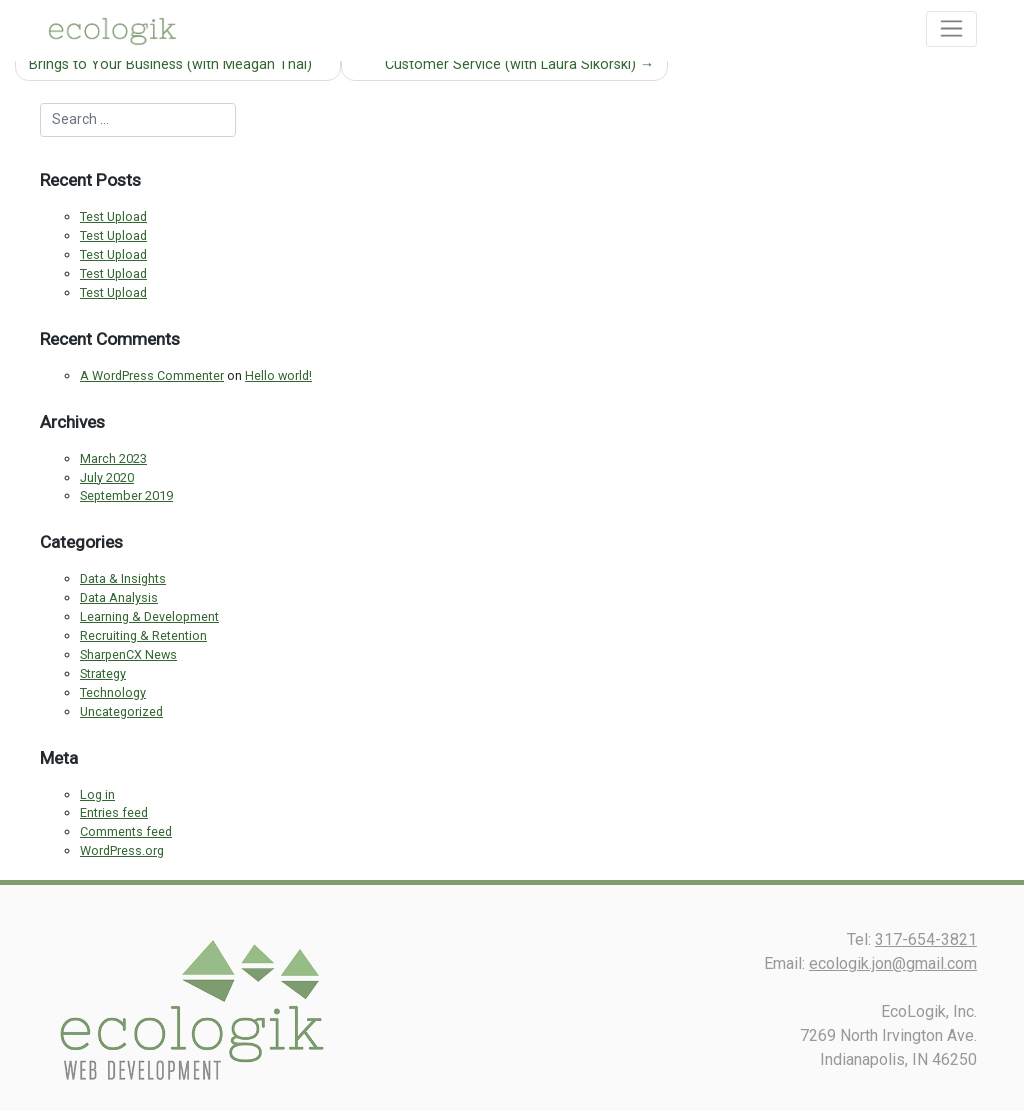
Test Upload (113, 216)
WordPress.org (122, 850)
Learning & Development (149, 616)
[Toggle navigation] (951, 29)
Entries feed (114, 812)
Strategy (103, 673)
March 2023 (113, 458)
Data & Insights (123, 578)
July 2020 (107, 477)
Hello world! (278, 375)
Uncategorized (121, 711)
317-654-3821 (926, 939)
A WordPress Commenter (152, 375)
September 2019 (126, 495)
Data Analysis (119, 597)
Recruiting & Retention (143, 635)
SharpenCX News (128, 654)
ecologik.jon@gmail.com (893, 963)
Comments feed (126, 831)
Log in (97, 794)
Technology (113, 692)
